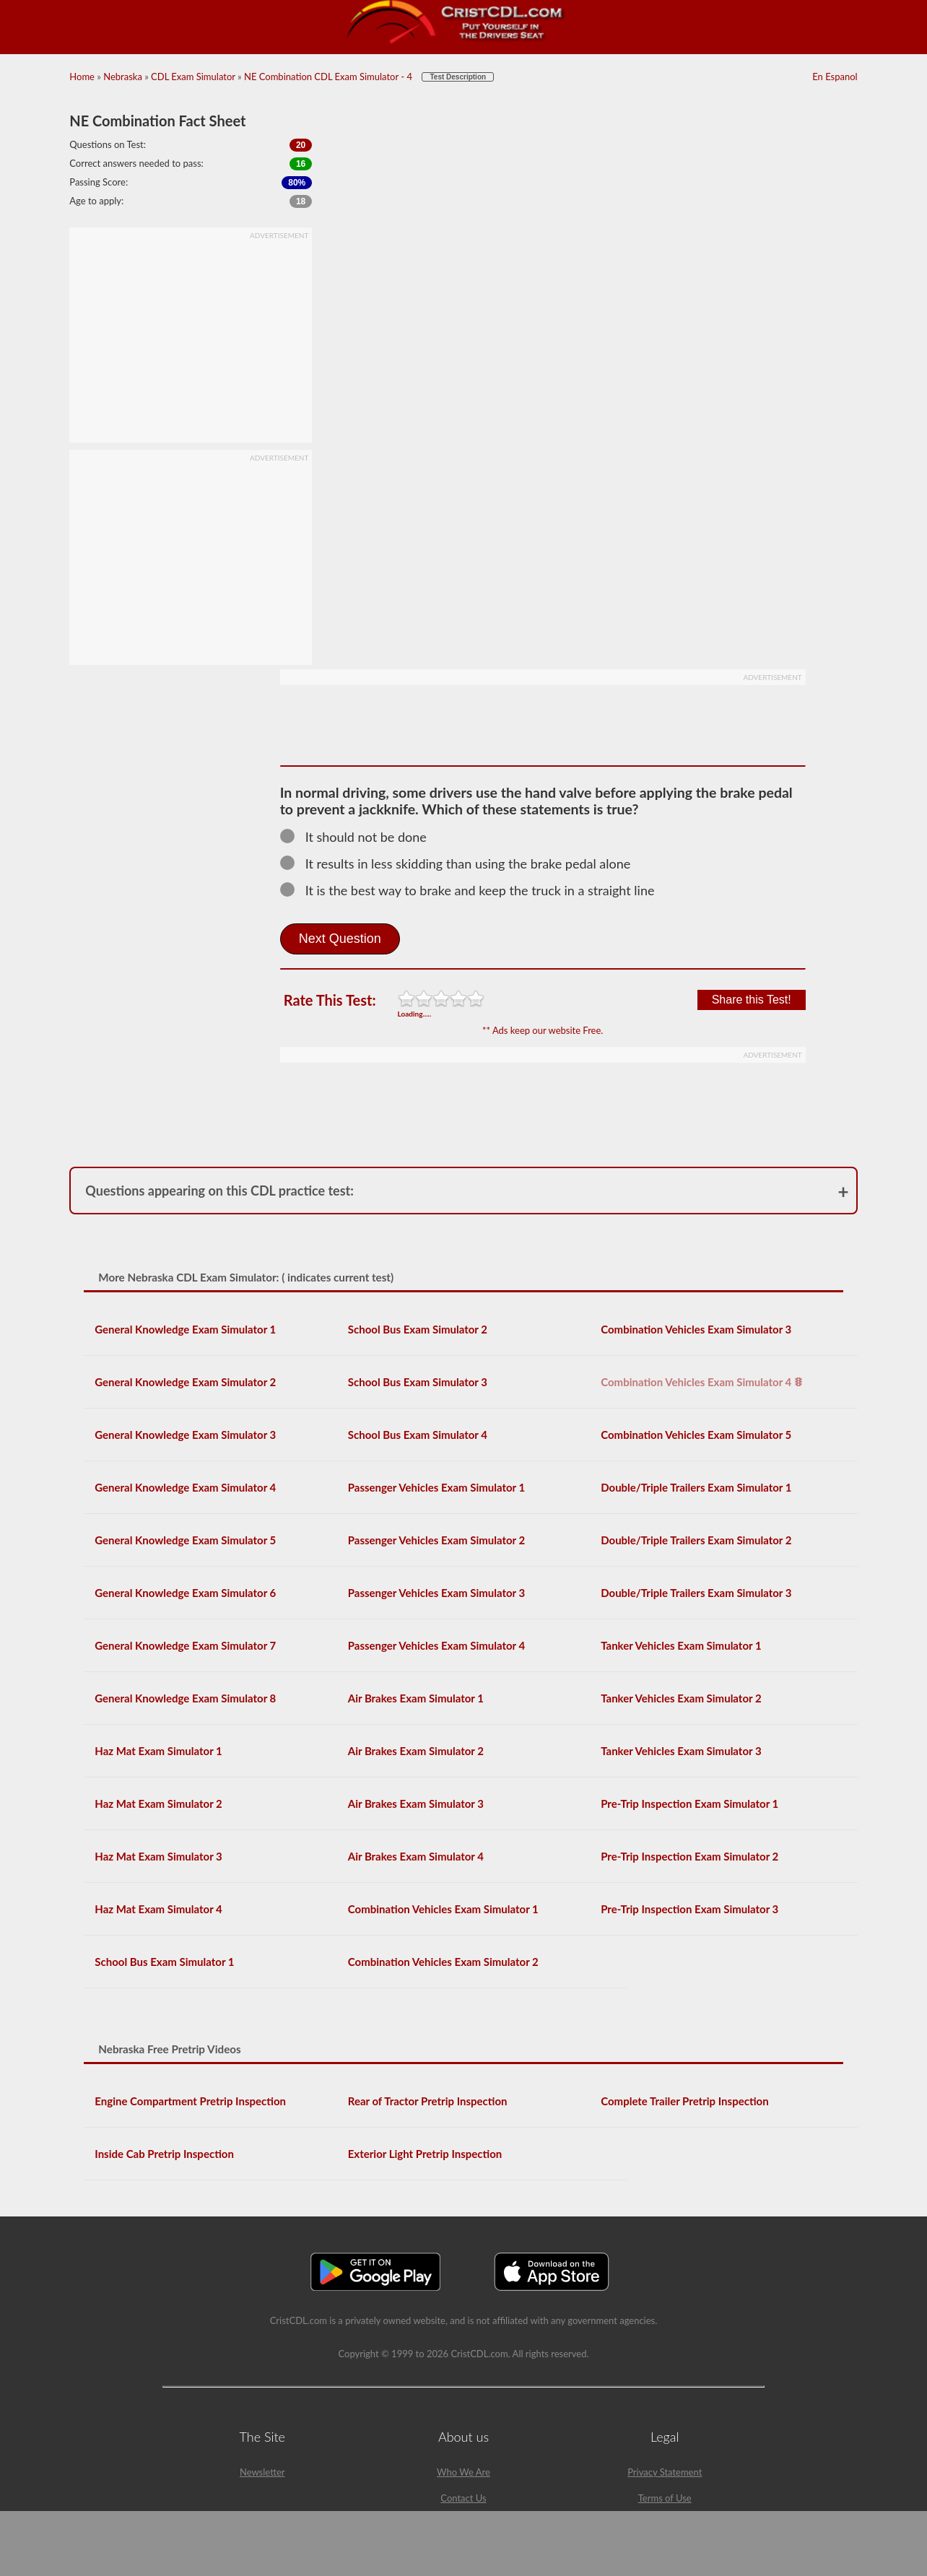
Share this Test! (751, 999)
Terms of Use (665, 2498)
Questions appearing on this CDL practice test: (219, 1190)
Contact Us (463, 2498)
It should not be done (360, 837)
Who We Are (463, 2472)
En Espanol (834, 76)
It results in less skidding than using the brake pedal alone (462, 863)
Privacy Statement (664, 2472)
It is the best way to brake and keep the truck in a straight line (474, 890)
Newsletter (262, 2472)
